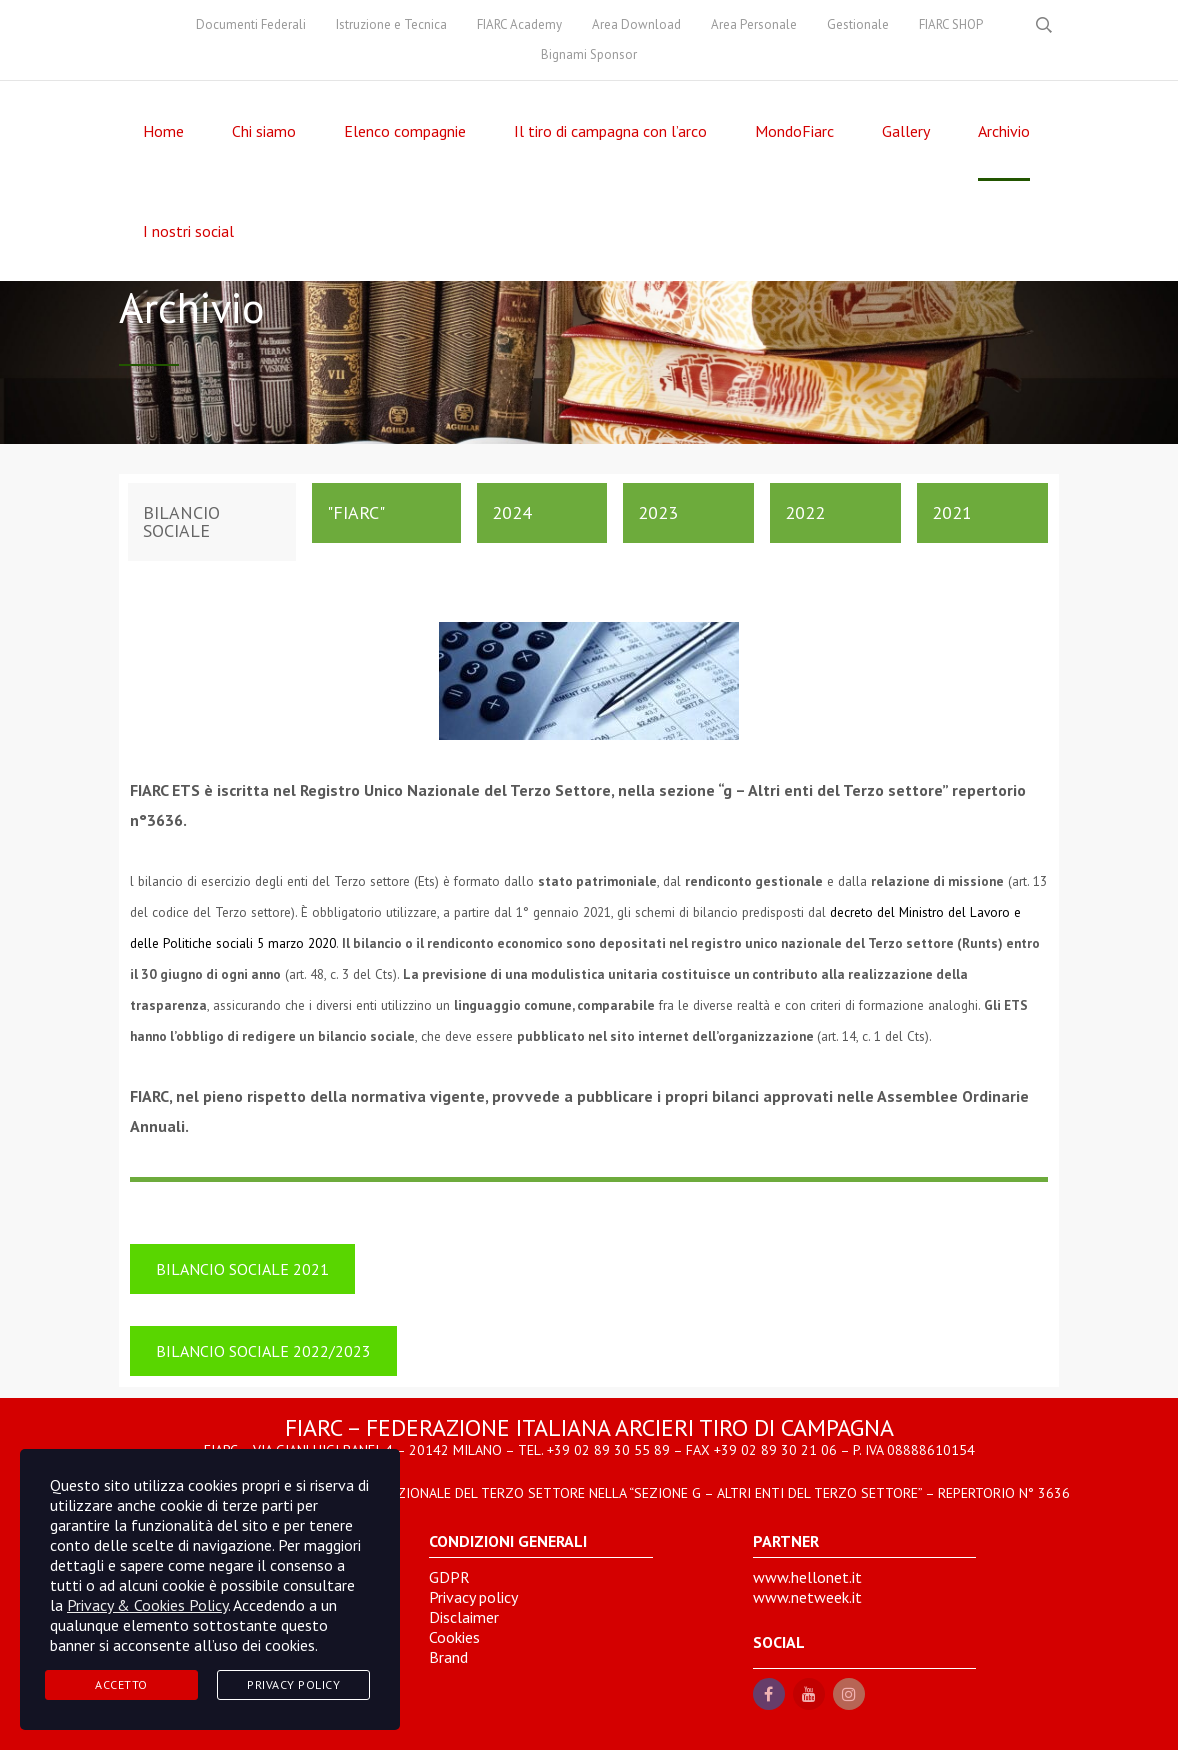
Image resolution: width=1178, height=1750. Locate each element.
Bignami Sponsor (589, 54)
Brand (448, 1657)
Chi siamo (264, 131)
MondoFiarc (794, 131)
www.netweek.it (807, 1597)
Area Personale (754, 24)
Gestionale (858, 24)
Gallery (906, 131)
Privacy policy (473, 1597)
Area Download (636, 24)
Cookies (454, 1637)
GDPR (449, 1577)
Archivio (1004, 131)
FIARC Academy (519, 24)
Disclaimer (464, 1617)
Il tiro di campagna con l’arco (610, 131)
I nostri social (188, 231)
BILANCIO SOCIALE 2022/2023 (263, 1351)
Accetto (121, 1684)
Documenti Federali (251, 24)
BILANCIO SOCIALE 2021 (242, 1269)
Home (163, 131)
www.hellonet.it (807, 1577)
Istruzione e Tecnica (391, 24)
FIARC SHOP (951, 24)
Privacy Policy (293, 1684)
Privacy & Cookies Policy (147, 1605)
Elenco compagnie (405, 131)
